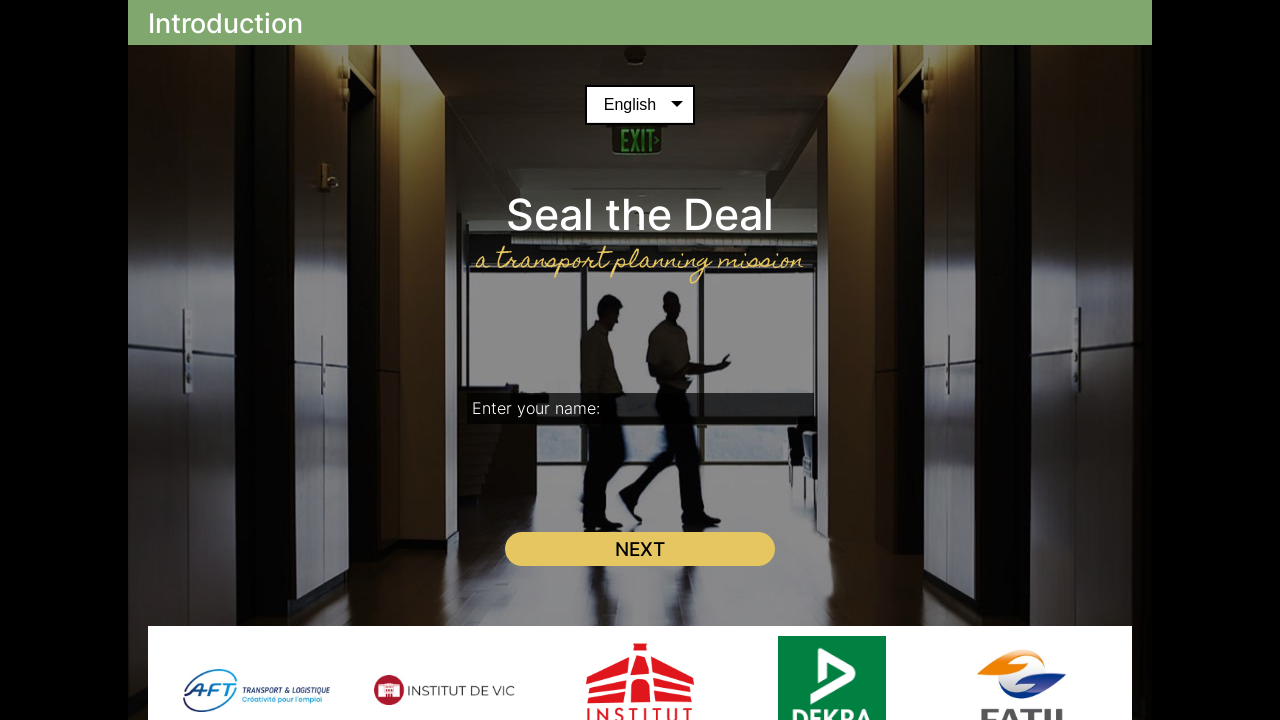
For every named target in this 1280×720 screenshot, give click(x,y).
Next (640, 549)
